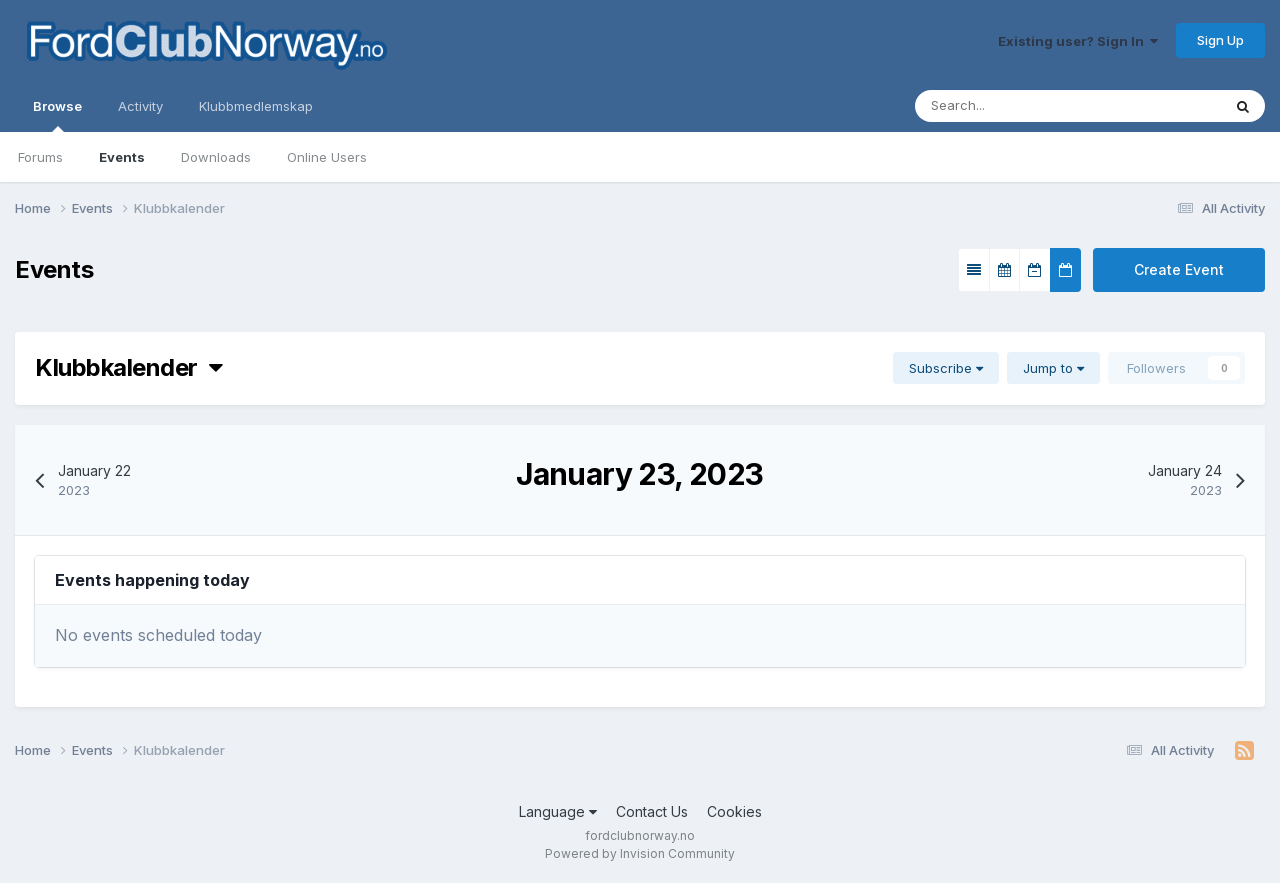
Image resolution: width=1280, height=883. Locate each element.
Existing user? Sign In (1078, 41)
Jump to (1053, 368)
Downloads (216, 157)
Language (558, 811)
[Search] (1007, 106)
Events (122, 157)
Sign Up (1220, 40)
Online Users (327, 157)
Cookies (734, 811)
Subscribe (946, 368)
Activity (140, 106)
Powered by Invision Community (640, 853)
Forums (40, 157)
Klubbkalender (128, 367)
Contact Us (652, 811)
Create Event (1179, 269)
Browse (57, 115)
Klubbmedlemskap (256, 106)
